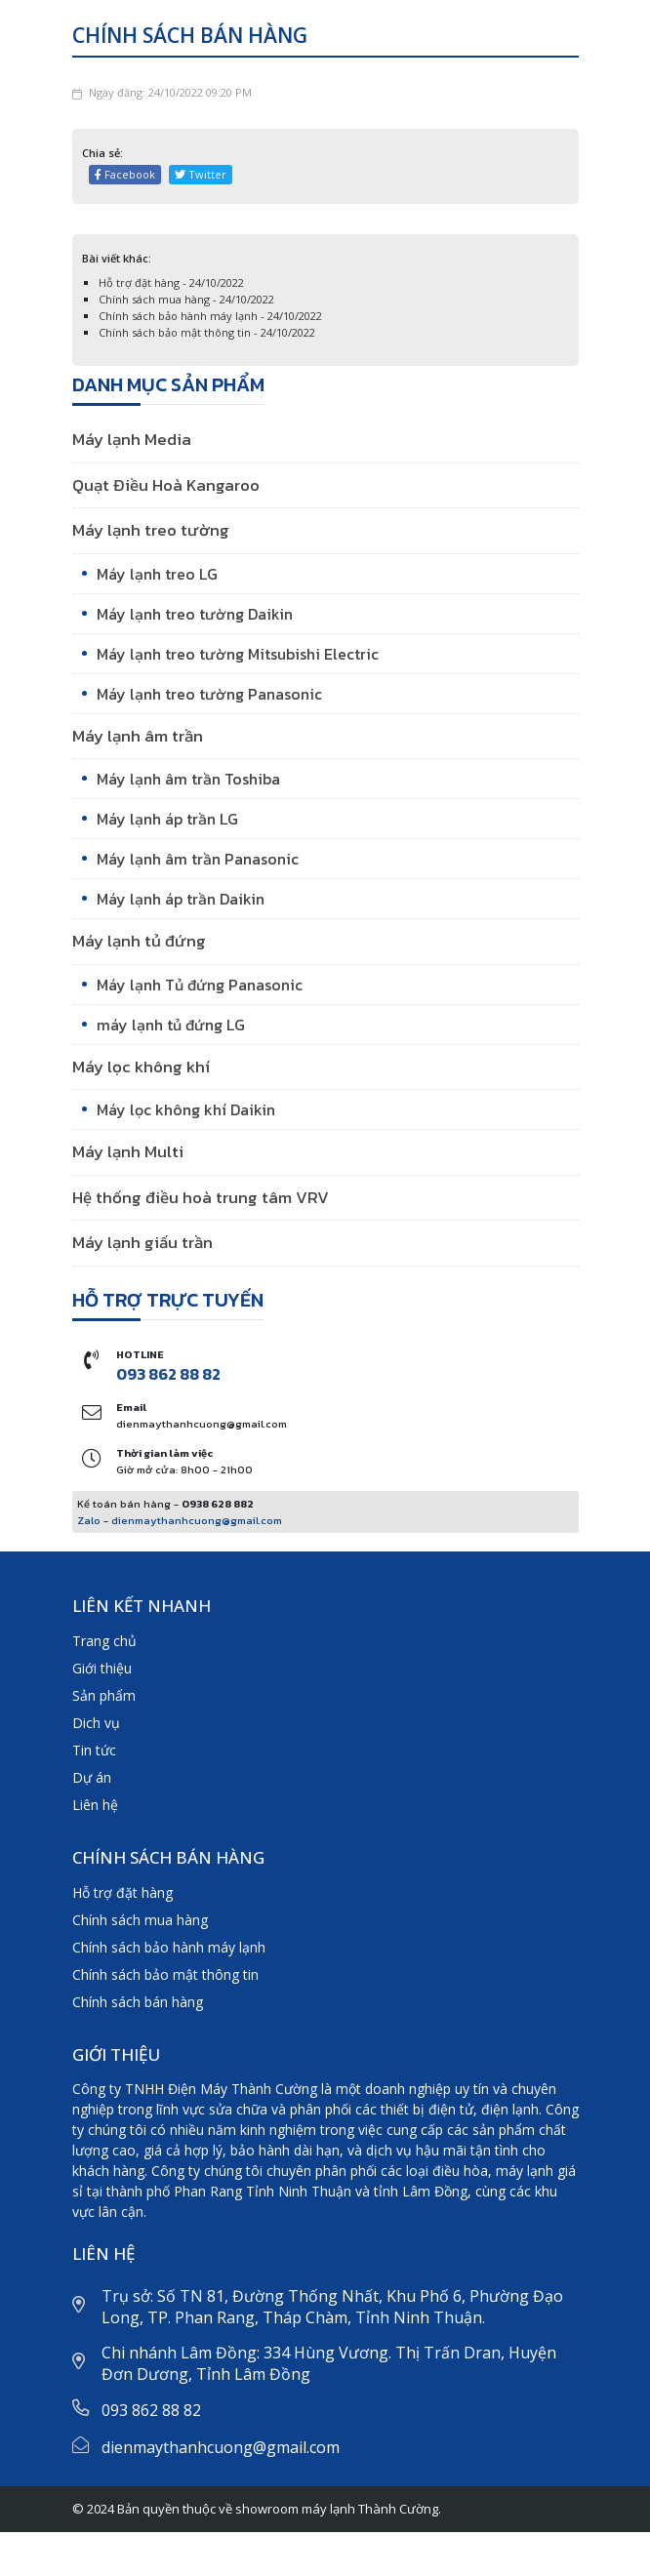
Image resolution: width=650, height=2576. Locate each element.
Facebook (125, 174)
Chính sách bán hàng (137, 2001)
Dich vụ (96, 1722)
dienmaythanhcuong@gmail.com (196, 1520)
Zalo (89, 1520)
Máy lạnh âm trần (137, 735)
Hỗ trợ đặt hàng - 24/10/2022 (171, 282)
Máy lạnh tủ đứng (139, 940)
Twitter (200, 174)
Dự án (91, 1777)
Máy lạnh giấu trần (142, 1242)
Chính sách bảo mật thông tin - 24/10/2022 (207, 332)
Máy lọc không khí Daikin (186, 1109)
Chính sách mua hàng (140, 1920)
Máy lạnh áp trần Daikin (180, 898)
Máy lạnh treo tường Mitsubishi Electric (238, 653)
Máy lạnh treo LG (157, 573)
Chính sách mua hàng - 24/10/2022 (186, 299)
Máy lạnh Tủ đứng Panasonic (200, 984)
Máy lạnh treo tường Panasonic (209, 693)
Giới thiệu (102, 1668)
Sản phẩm (104, 1695)
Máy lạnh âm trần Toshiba (188, 778)
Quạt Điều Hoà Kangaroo (166, 485)
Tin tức (94, 1750)
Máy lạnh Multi (127, 1151)
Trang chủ (104, 1640)
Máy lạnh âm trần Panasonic (198, 858)
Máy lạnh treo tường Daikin (195, 613)
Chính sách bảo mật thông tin (165, 1974)
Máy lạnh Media (131, 439)
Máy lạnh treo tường (150, 530)
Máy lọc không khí (141, 1066)
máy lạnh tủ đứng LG (171, 1024)
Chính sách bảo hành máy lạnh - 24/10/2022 (210, 315)
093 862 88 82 (168, 1374)
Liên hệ (95, 1804)
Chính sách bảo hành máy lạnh (168, 1947)
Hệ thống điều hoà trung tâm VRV (200, 1197)
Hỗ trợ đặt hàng (122, 1892)
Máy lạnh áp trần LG (167, 818)
